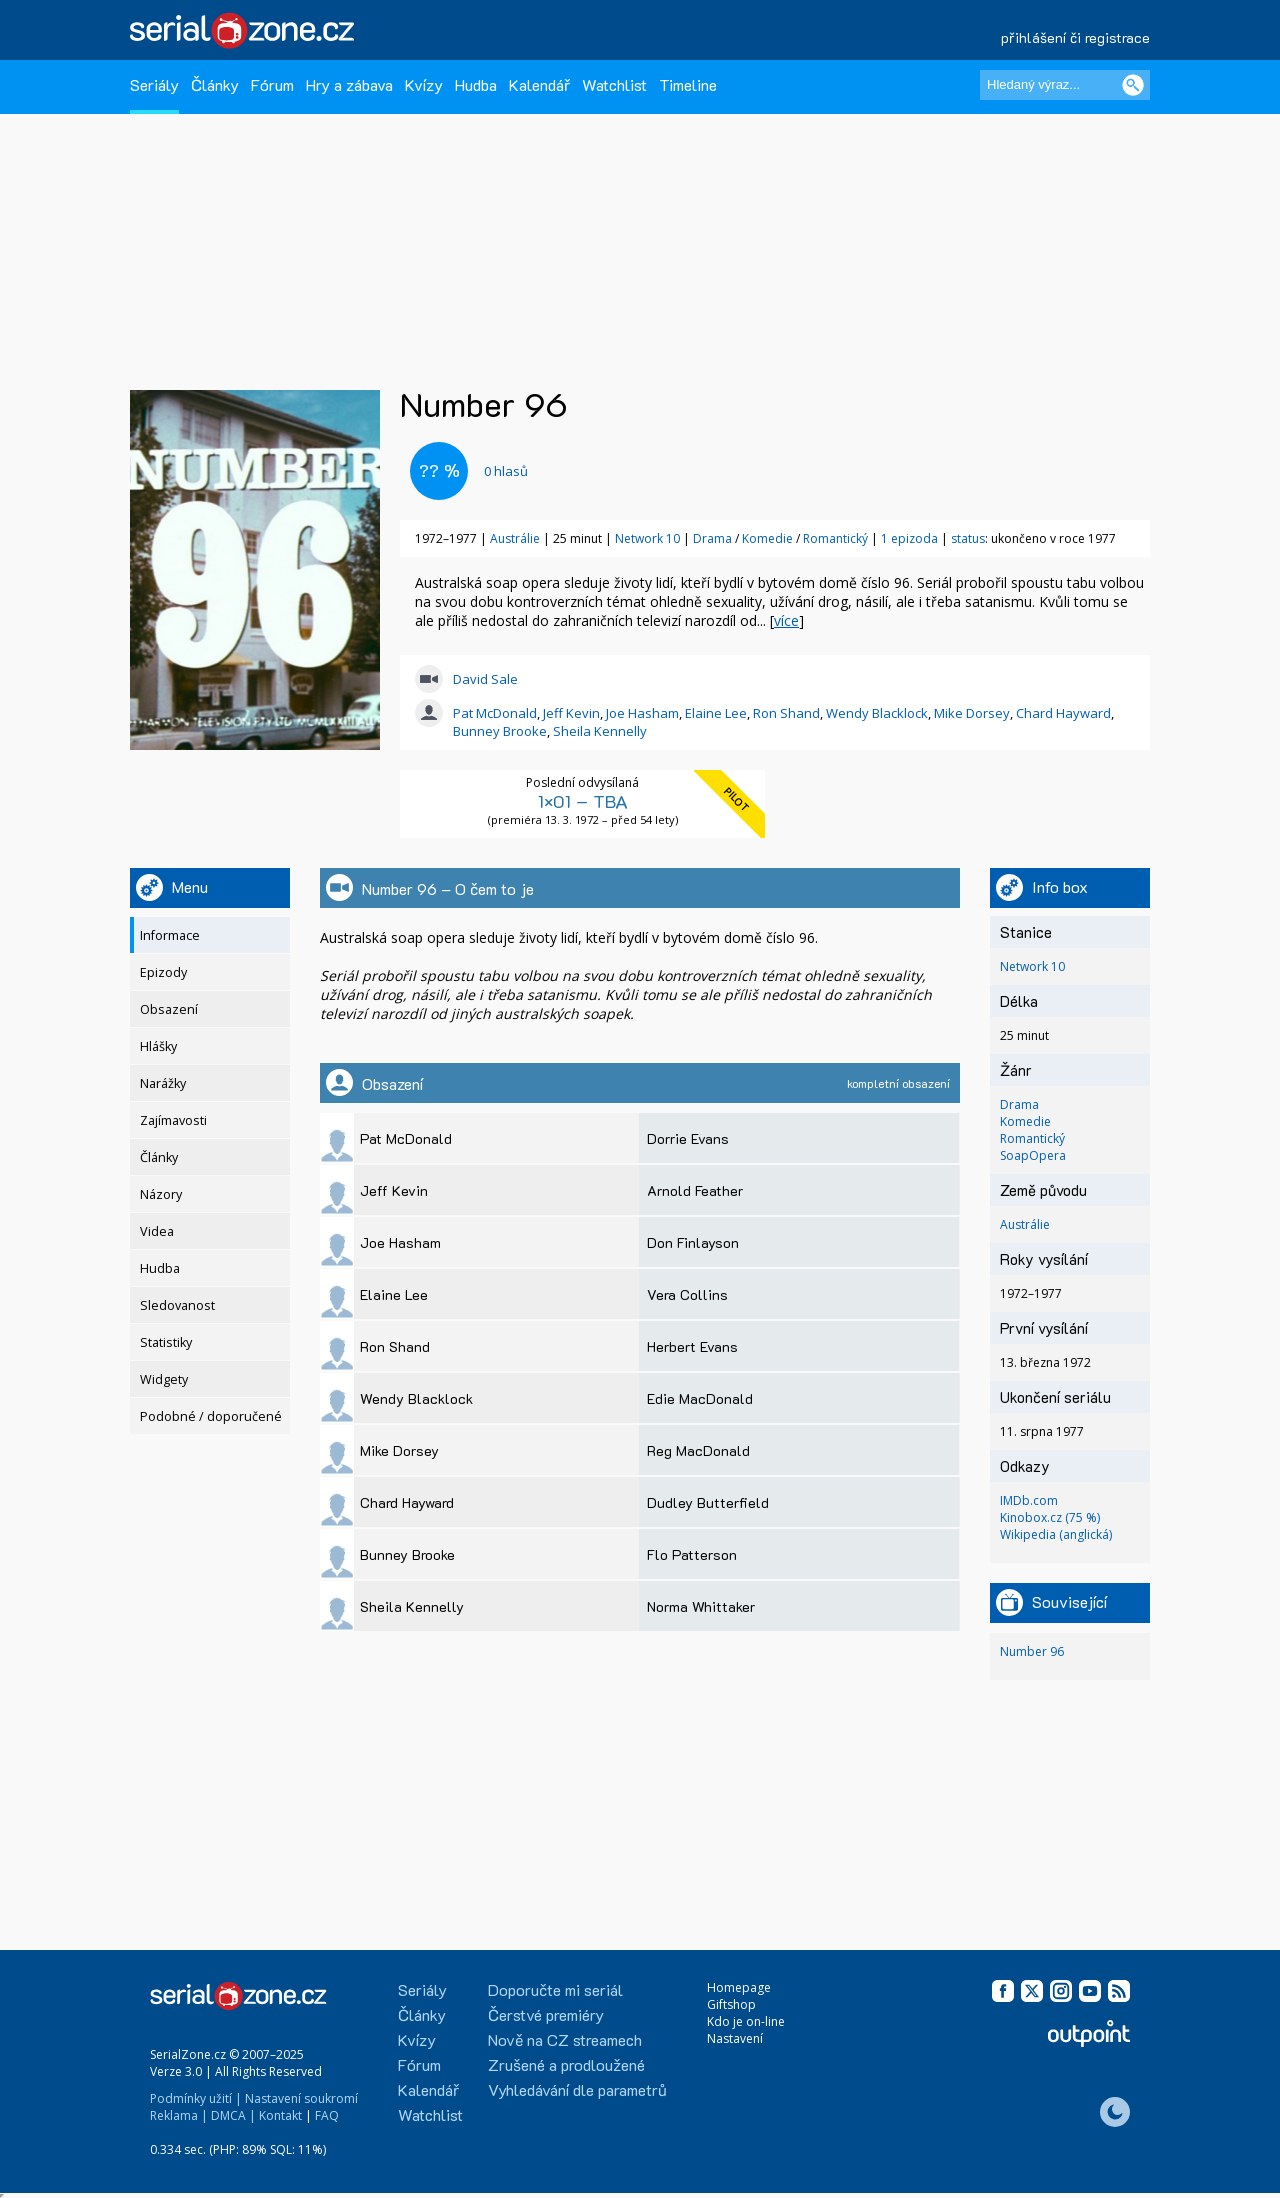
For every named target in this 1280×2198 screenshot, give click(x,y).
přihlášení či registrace (1075, 37)
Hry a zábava (349, 84)
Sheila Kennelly (600, 731)
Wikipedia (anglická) (1056, 1534)
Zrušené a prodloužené (566, 2064)
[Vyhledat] (1133, 85)
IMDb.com (1029, 1500)
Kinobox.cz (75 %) (1050, 1517)
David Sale (485, 679)
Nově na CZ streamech (565, 2039)
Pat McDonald (495, 713)
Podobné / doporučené (211, 1416)
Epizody (163, 972)
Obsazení (169, 1009)
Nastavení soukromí (301, 2098)
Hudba (476, 84)
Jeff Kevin (571, 713)
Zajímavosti (173, 1120)
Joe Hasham (642, 713)
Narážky (163, 1083)
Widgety (164, 1379)
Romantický (837, 538)
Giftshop (731, 2004)
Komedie (769, 538)
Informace (170, 935)
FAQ (327, 2115)
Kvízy (424, 84)
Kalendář (539, 84)
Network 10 (647, 538)
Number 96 (1032, 1651)
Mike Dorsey (972, 713)
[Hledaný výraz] (1065, 85)
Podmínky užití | (196, 2098)
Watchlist (614, 84)
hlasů (506, 471)
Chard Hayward (1063, 713)
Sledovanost (177, 1305)
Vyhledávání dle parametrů (577, 2089)
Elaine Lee (716, 713)
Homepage (739, 1987)
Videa (157, 1231)
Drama (714, 538)
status (968, 538)
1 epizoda (909, 538)
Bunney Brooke (500, 731)
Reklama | (179, 2115)
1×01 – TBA (583, 801)
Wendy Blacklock (877, 713)
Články (215, 84)
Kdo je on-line (746, 2021)
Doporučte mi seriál (555, 1989)
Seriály (154, 84)
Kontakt (280, 2115)
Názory (161, 1194)
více (786, 620)
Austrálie (515, 538)
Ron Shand (786, 713)
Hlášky (158, 1046)
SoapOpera (1033, 1155)
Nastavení (735, 2038)
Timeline (688, 84)
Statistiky (166, 1342)
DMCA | (233, 2115)
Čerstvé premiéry (546, 2014)
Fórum (272, 84)
